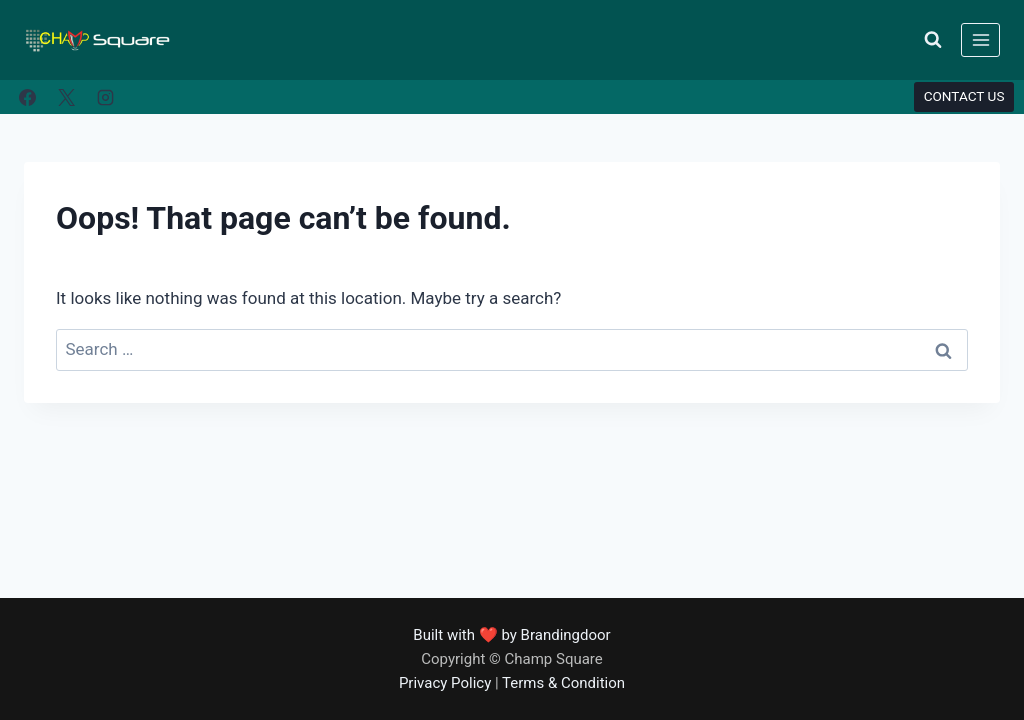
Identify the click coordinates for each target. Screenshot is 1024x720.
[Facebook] (27, 97)
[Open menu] (980, 39)
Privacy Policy (445, 683)
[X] (66, 97)
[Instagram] (105, 97)
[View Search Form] (933, 40)
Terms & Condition (563, 683)
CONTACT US (964, 96)
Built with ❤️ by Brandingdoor (511, 635)
